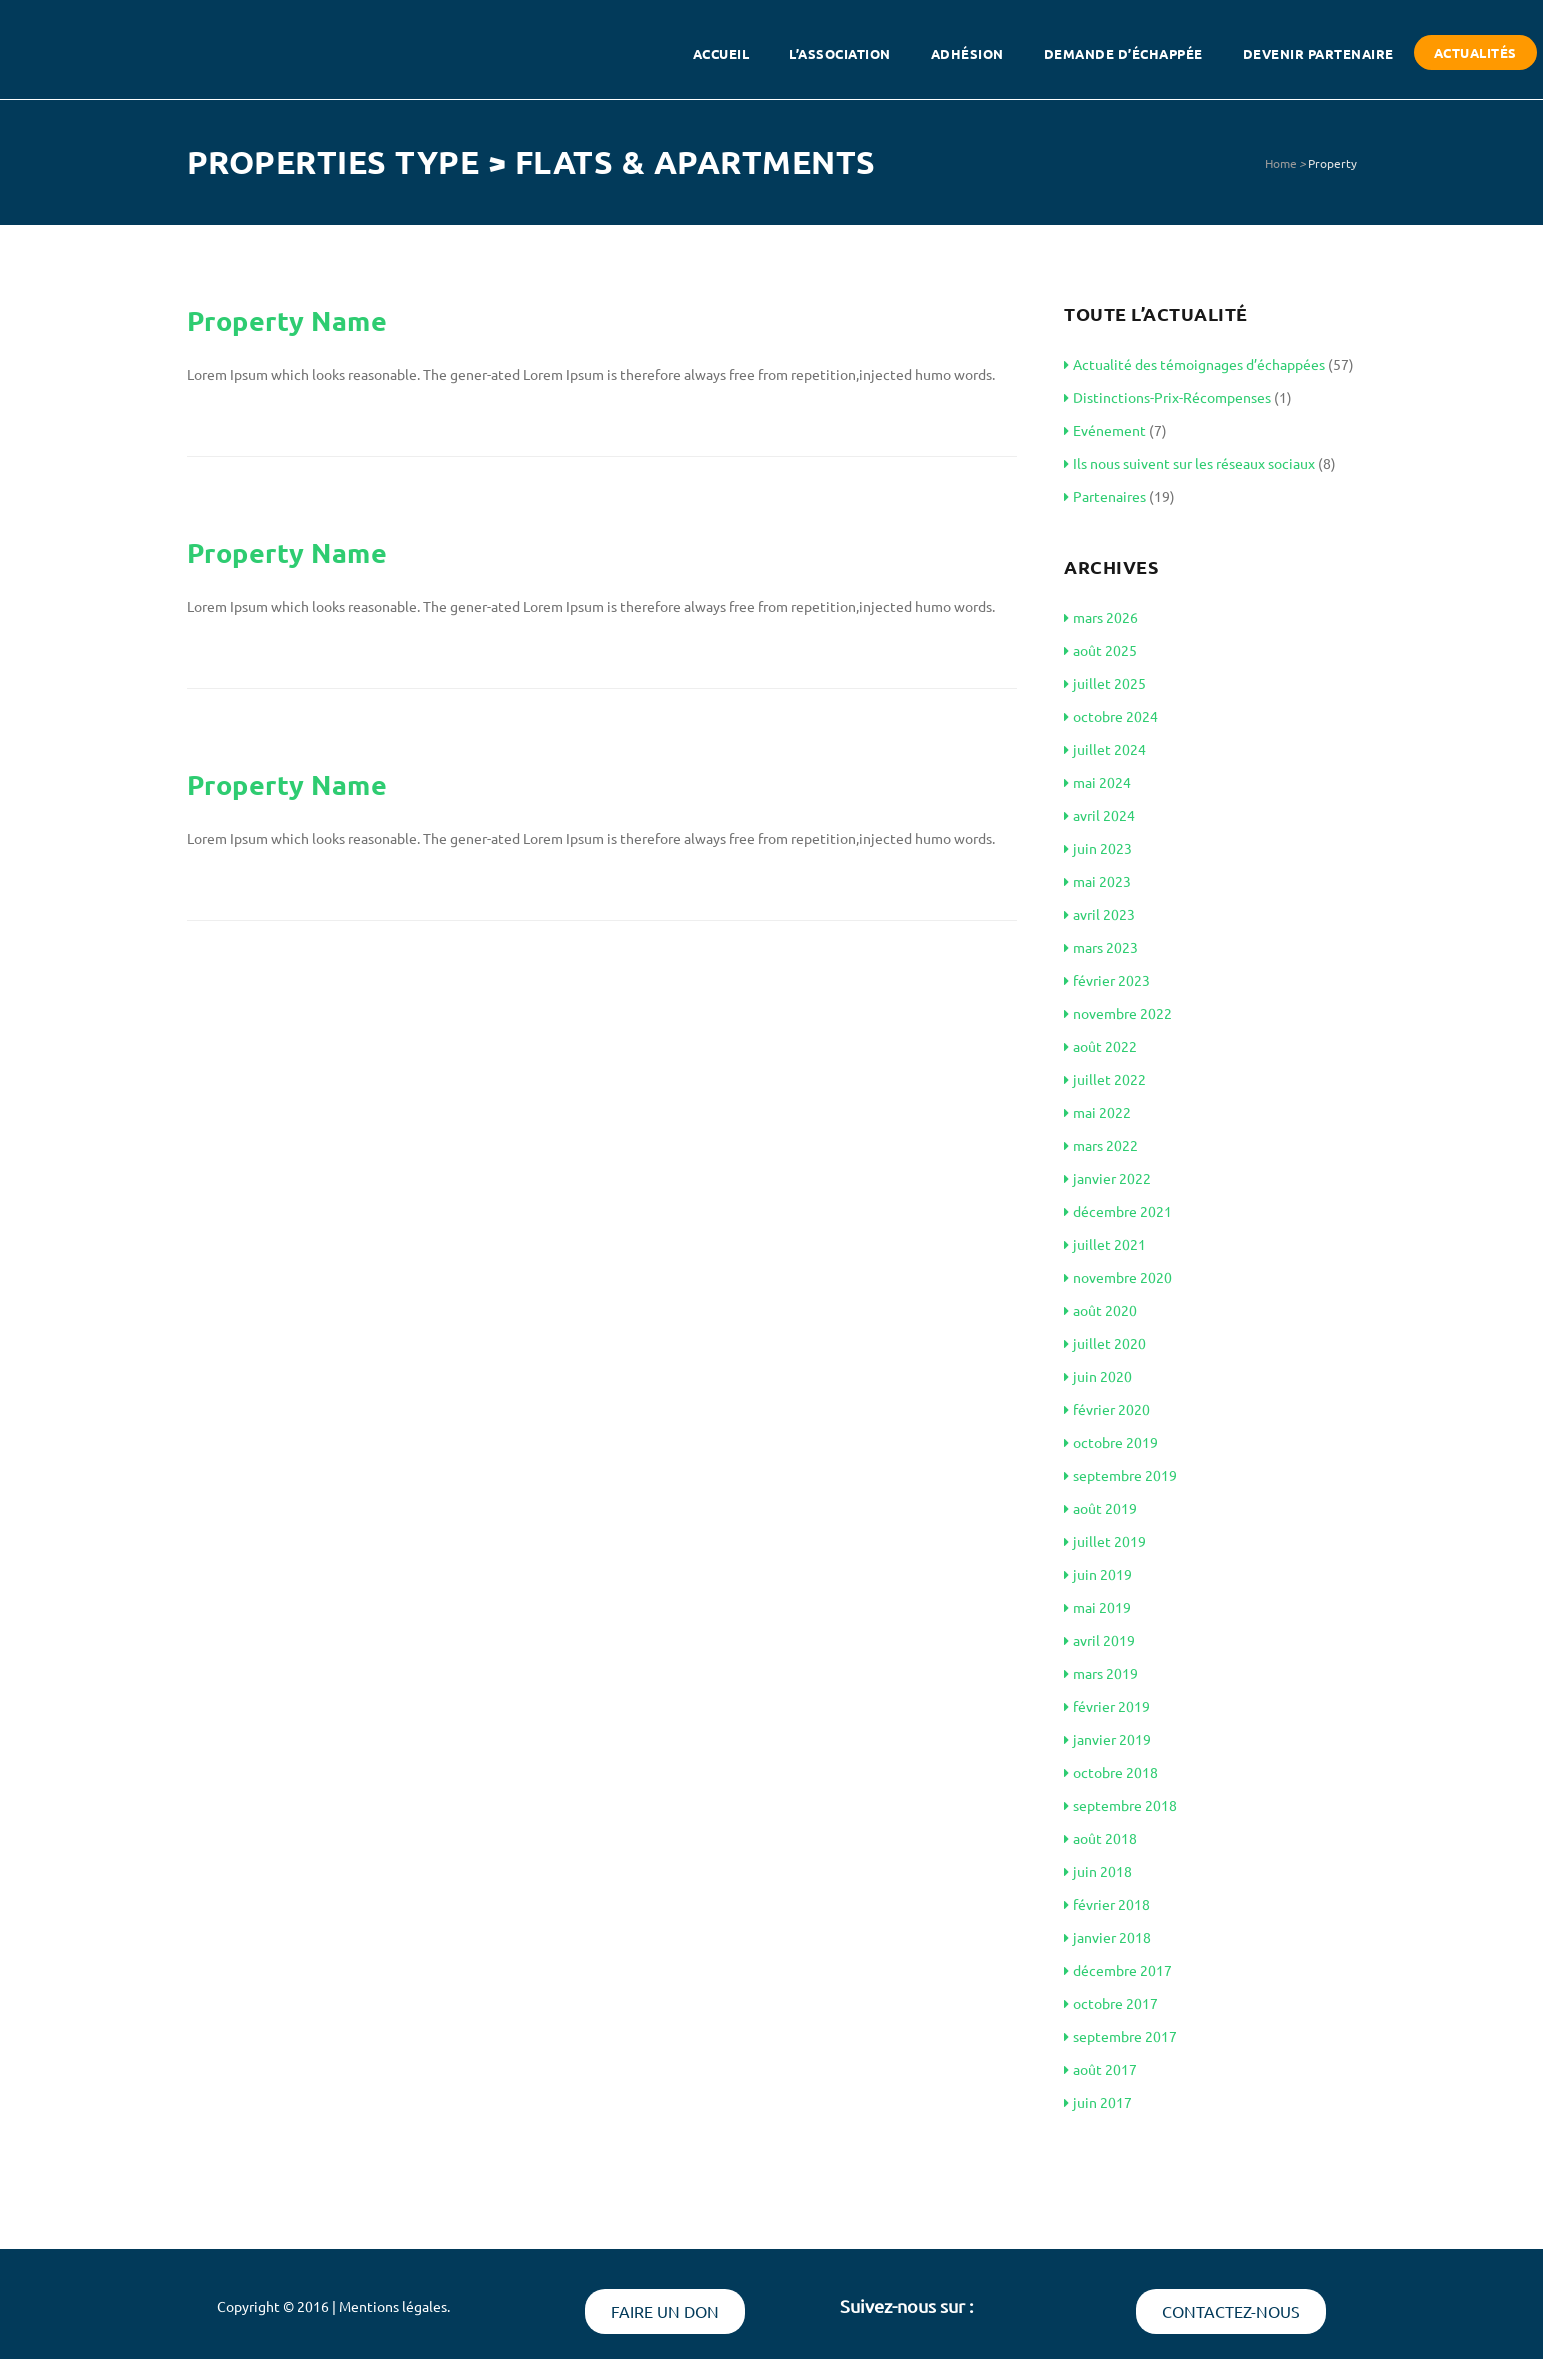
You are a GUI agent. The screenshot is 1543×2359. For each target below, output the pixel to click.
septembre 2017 (1120, 2036)
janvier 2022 (1107, 1178)
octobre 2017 (1111, 2003)
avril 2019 (1099, 1640)
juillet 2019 (1105, 1541)
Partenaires (1105, 496)
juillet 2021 (1105, 1244)
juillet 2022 (1105, 1079)
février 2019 (1107, 1706)
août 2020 (1100, 1310)
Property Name (287, 320)
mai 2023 (1097, 881)
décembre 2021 (1118, 1211)
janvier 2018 (1107, 1937)
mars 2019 (1101, 1673)
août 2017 (1100, 2069)
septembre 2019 (1120, 1475)
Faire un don (665, 2311)
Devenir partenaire (1318, 53)
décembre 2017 (1118, 1970)
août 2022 (1100, 1046)
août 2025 (1100, 650)
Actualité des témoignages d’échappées (1194, 364)
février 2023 (1107, 980)
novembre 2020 (1118, 1277)
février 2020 (1107, 1409)
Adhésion (967, 53)
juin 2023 (1098, 848)
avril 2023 (1099, 914)
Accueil (721, 53)
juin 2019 (1098, 1574)
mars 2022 (1101, 1145)
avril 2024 (1099, 815)
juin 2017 (1098, 2102)
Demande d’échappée (1123, 53)
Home (1281, 163)
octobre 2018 (1111, 1772)
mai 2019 (1097, 1607)
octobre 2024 (1111, 716)
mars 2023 (1101, 947)
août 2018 (1100, 1838)
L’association (840, 53)
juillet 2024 (1105, 749)
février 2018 (1107, 1904)
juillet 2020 (1105, 1343)
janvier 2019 (1107, 1739)
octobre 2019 (1111, 1442)
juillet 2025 (1105, 683)
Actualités (1475, 52)
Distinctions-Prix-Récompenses (1167, 397)
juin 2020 (1098, 1376)
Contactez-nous (1231, 2311)
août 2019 (1100, 1508)
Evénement (1105, 430)
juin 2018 (1098, 1871)
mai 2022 (1097, 1112)
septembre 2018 (1120, 1805)
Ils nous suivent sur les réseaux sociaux (1189, 463)
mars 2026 (1101, 617)
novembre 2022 (1118, 1013)
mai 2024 (1097, 782)
